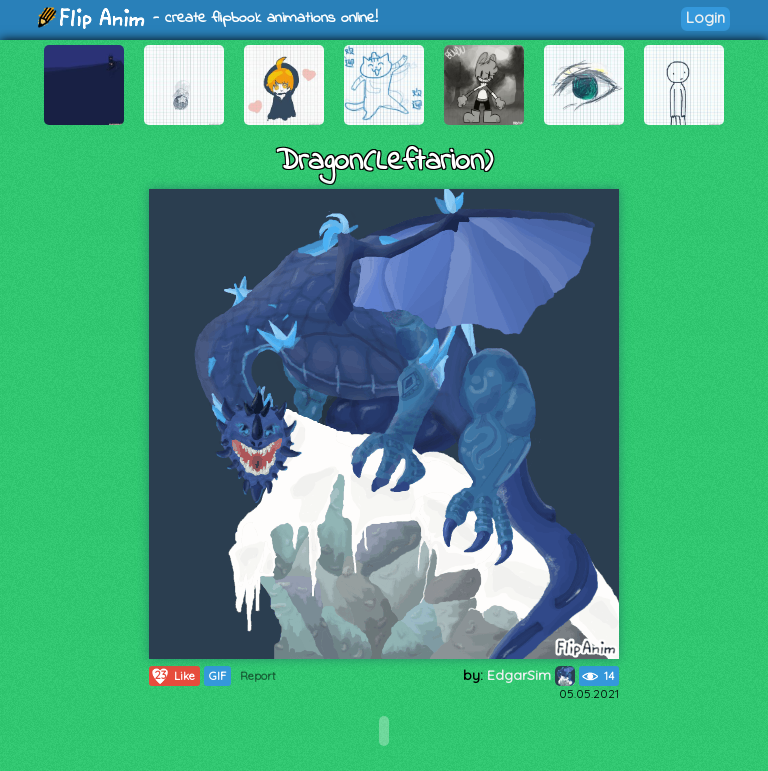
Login (705, 17)
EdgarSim (531, 675)
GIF (217, 676)
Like (172, 676)
